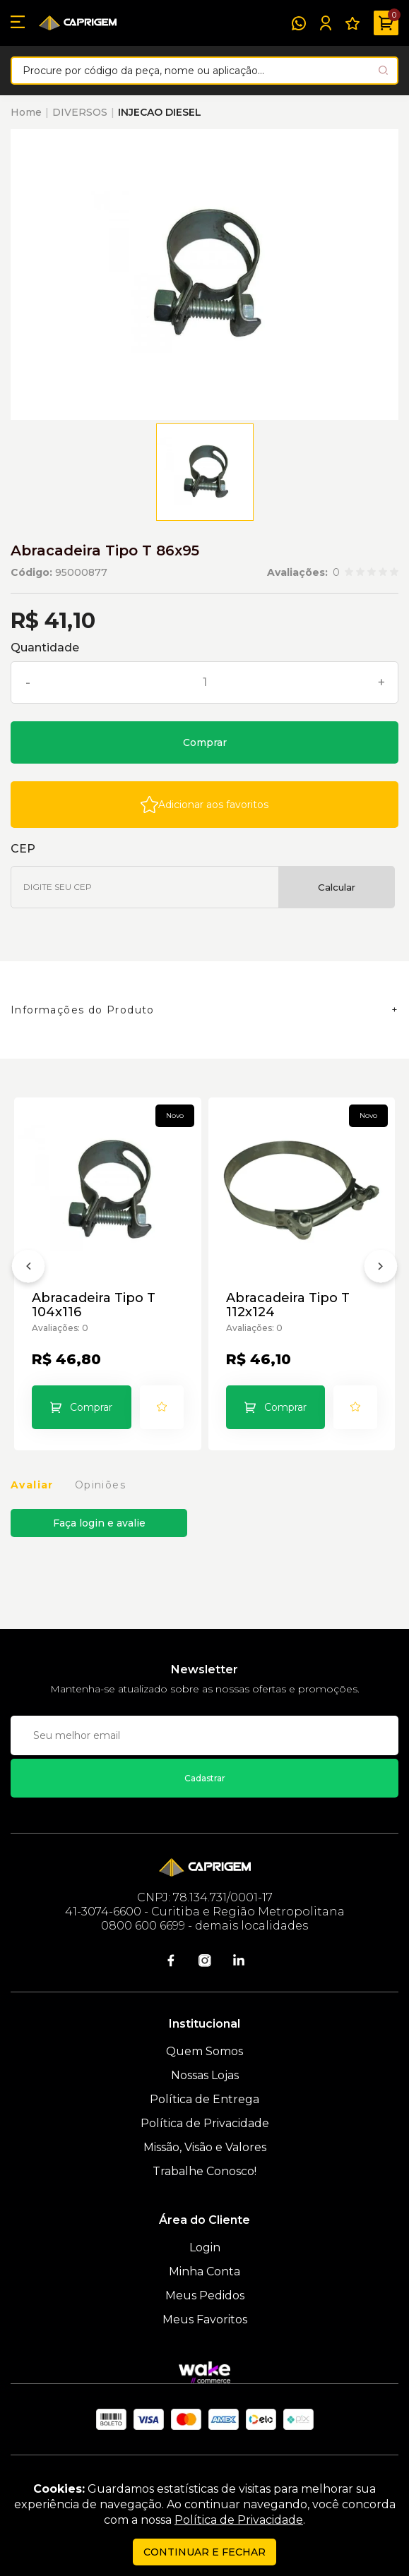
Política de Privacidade (205, 2123)
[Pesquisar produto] (383, 70)
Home (26, 112)
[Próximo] (380, 1269)
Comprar (205, 742)
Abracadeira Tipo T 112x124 (288, 1305)
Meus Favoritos (204, 2319)
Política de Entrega (204, 2099)
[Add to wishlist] (204, 804)
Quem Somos (204, 2051)
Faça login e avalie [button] (99, 1523)
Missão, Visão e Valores (204, 2147)
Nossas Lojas (205, 2075)
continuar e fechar (204, 2552)
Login (204, 2247)
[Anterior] (28, 1269)
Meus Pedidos (204, 2295)
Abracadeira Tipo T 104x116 (93, 1305)
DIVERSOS (79, 112)
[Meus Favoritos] (352, 23)
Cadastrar (204, 1778)
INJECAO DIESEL (159, 112)
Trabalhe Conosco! (204, 2171)
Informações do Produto (83, 1010)
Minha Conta (204, 2271)
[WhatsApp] (299, 23)
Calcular (336, 887)
